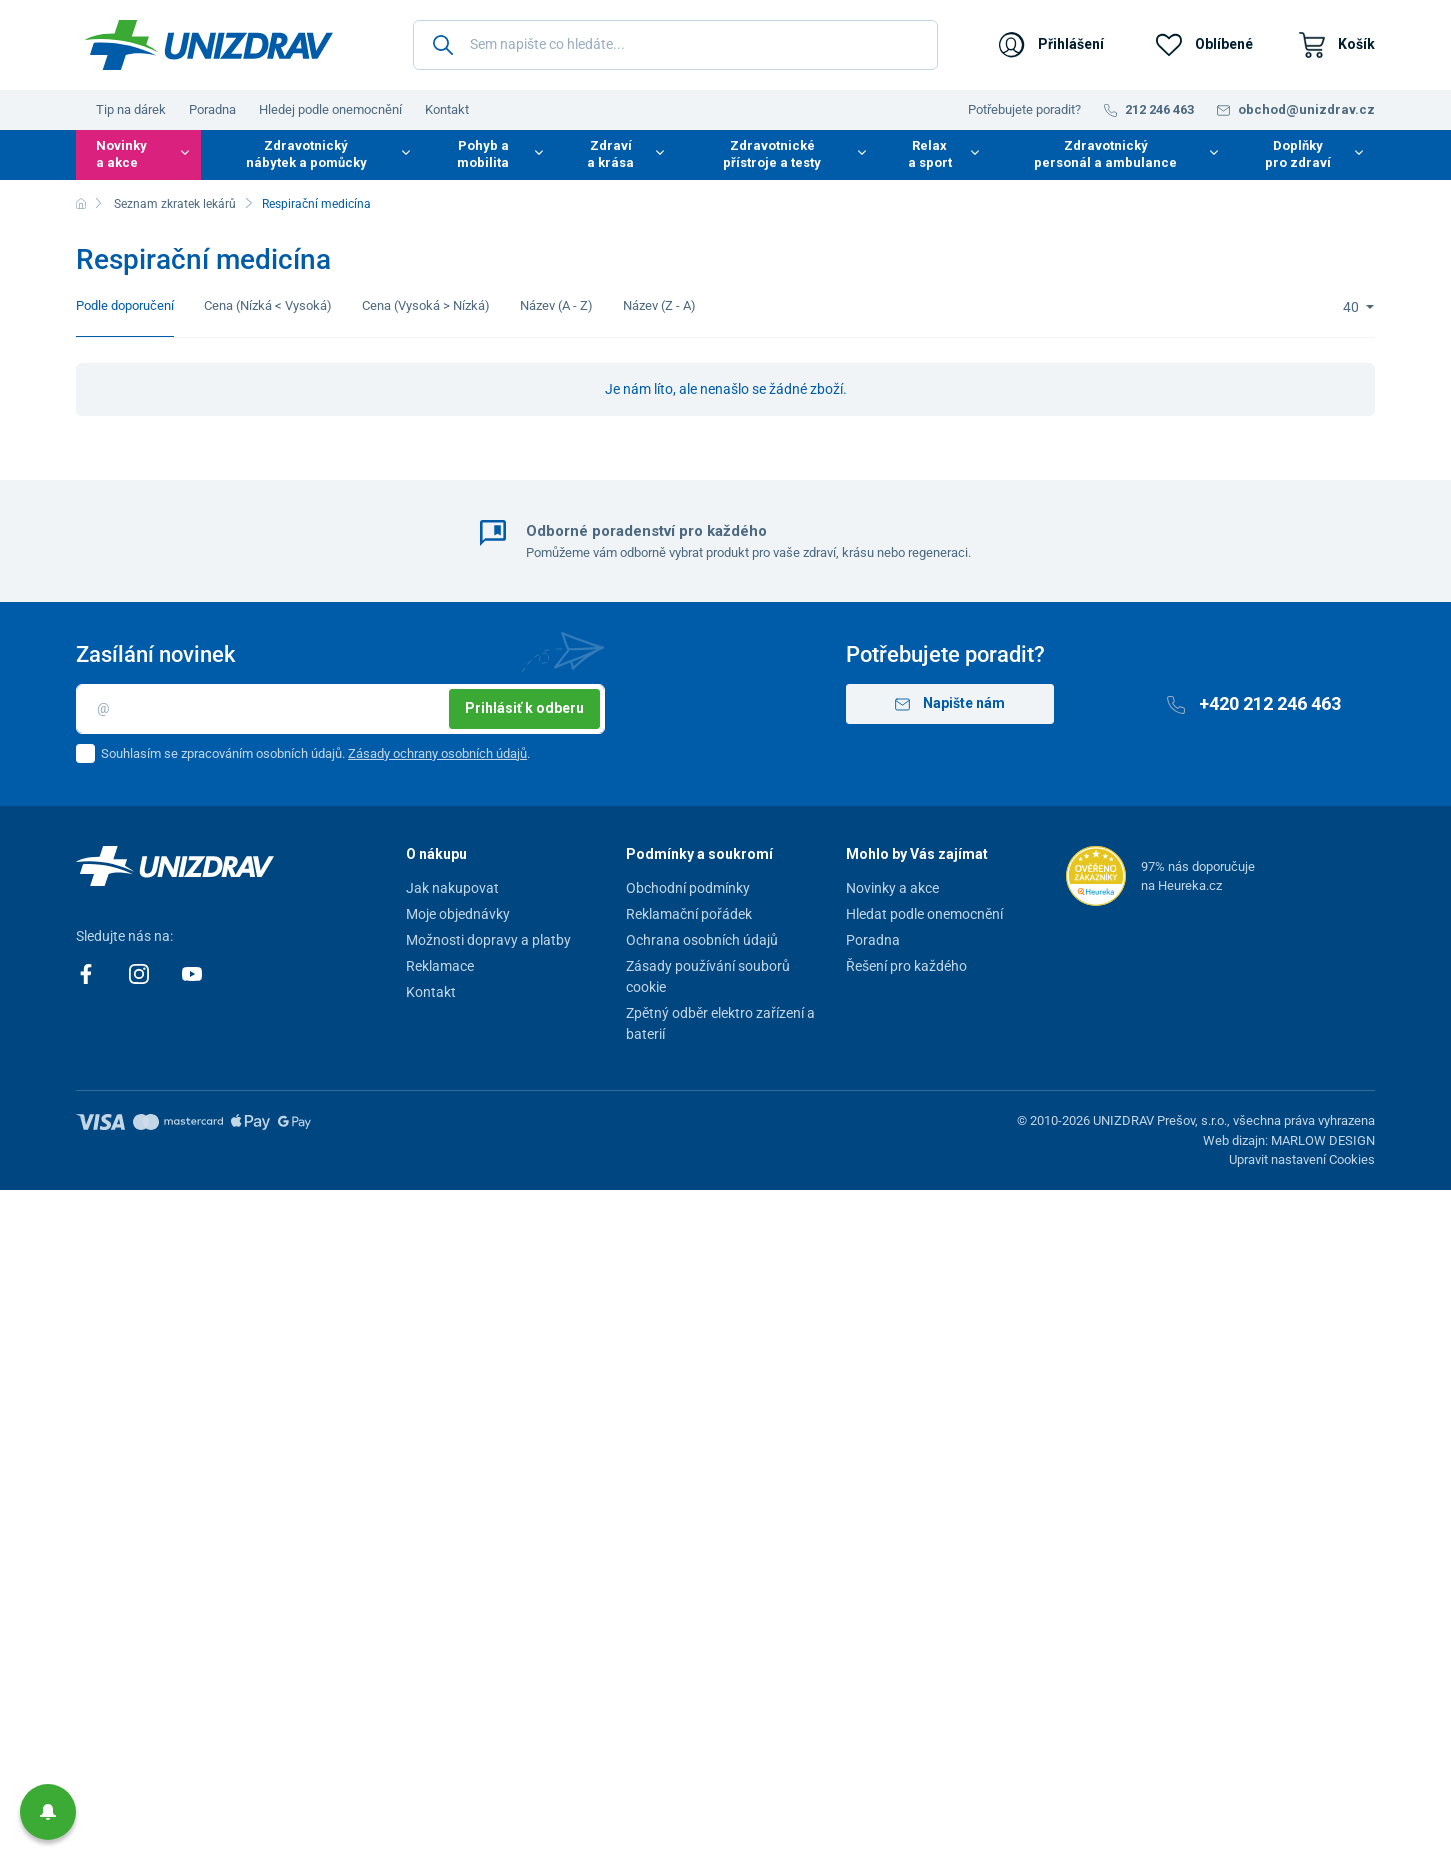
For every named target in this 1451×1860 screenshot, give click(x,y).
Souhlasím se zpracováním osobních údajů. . (315, 753)
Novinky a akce (121, 154)
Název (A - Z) (556, 305)
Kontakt (447, 109)
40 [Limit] (1352, 307)
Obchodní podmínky (688, 888)
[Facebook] (87, 972)
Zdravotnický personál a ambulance (1105, 154)
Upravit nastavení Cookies (1302, 1159)
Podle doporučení (125, 305)
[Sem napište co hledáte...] (675, 45)
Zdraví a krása (610, 154)
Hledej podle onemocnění (330, 109)
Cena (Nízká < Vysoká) (268, 305)
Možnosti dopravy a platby (488, 940)
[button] (48, 1812)
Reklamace (440, 966)
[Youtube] (192, 972)
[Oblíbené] (1204, 45)
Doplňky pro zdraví (1298, 154)
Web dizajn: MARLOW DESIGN (1289, 1140)
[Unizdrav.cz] (209, 45)
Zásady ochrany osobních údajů (437, 753)
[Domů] (81, 204)
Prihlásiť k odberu (524, 708)
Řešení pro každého (906, 966)
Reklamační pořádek (689, 914)
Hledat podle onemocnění (924, 914)
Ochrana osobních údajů (702, 940)
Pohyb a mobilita (483, 154)
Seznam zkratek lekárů (175, 204)
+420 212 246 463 (1254, 703)
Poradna (212, 109)
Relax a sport (930, 154)
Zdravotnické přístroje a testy (772, 154)
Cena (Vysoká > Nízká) (426, 305)
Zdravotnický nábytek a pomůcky (306, 154)
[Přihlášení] (1051, 45)
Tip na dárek (131, 109)
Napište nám (950, 703)
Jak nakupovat (452, 888)
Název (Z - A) (659, 305)
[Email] (340, 709)
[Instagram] (140, 972)
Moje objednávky (458, 914)
